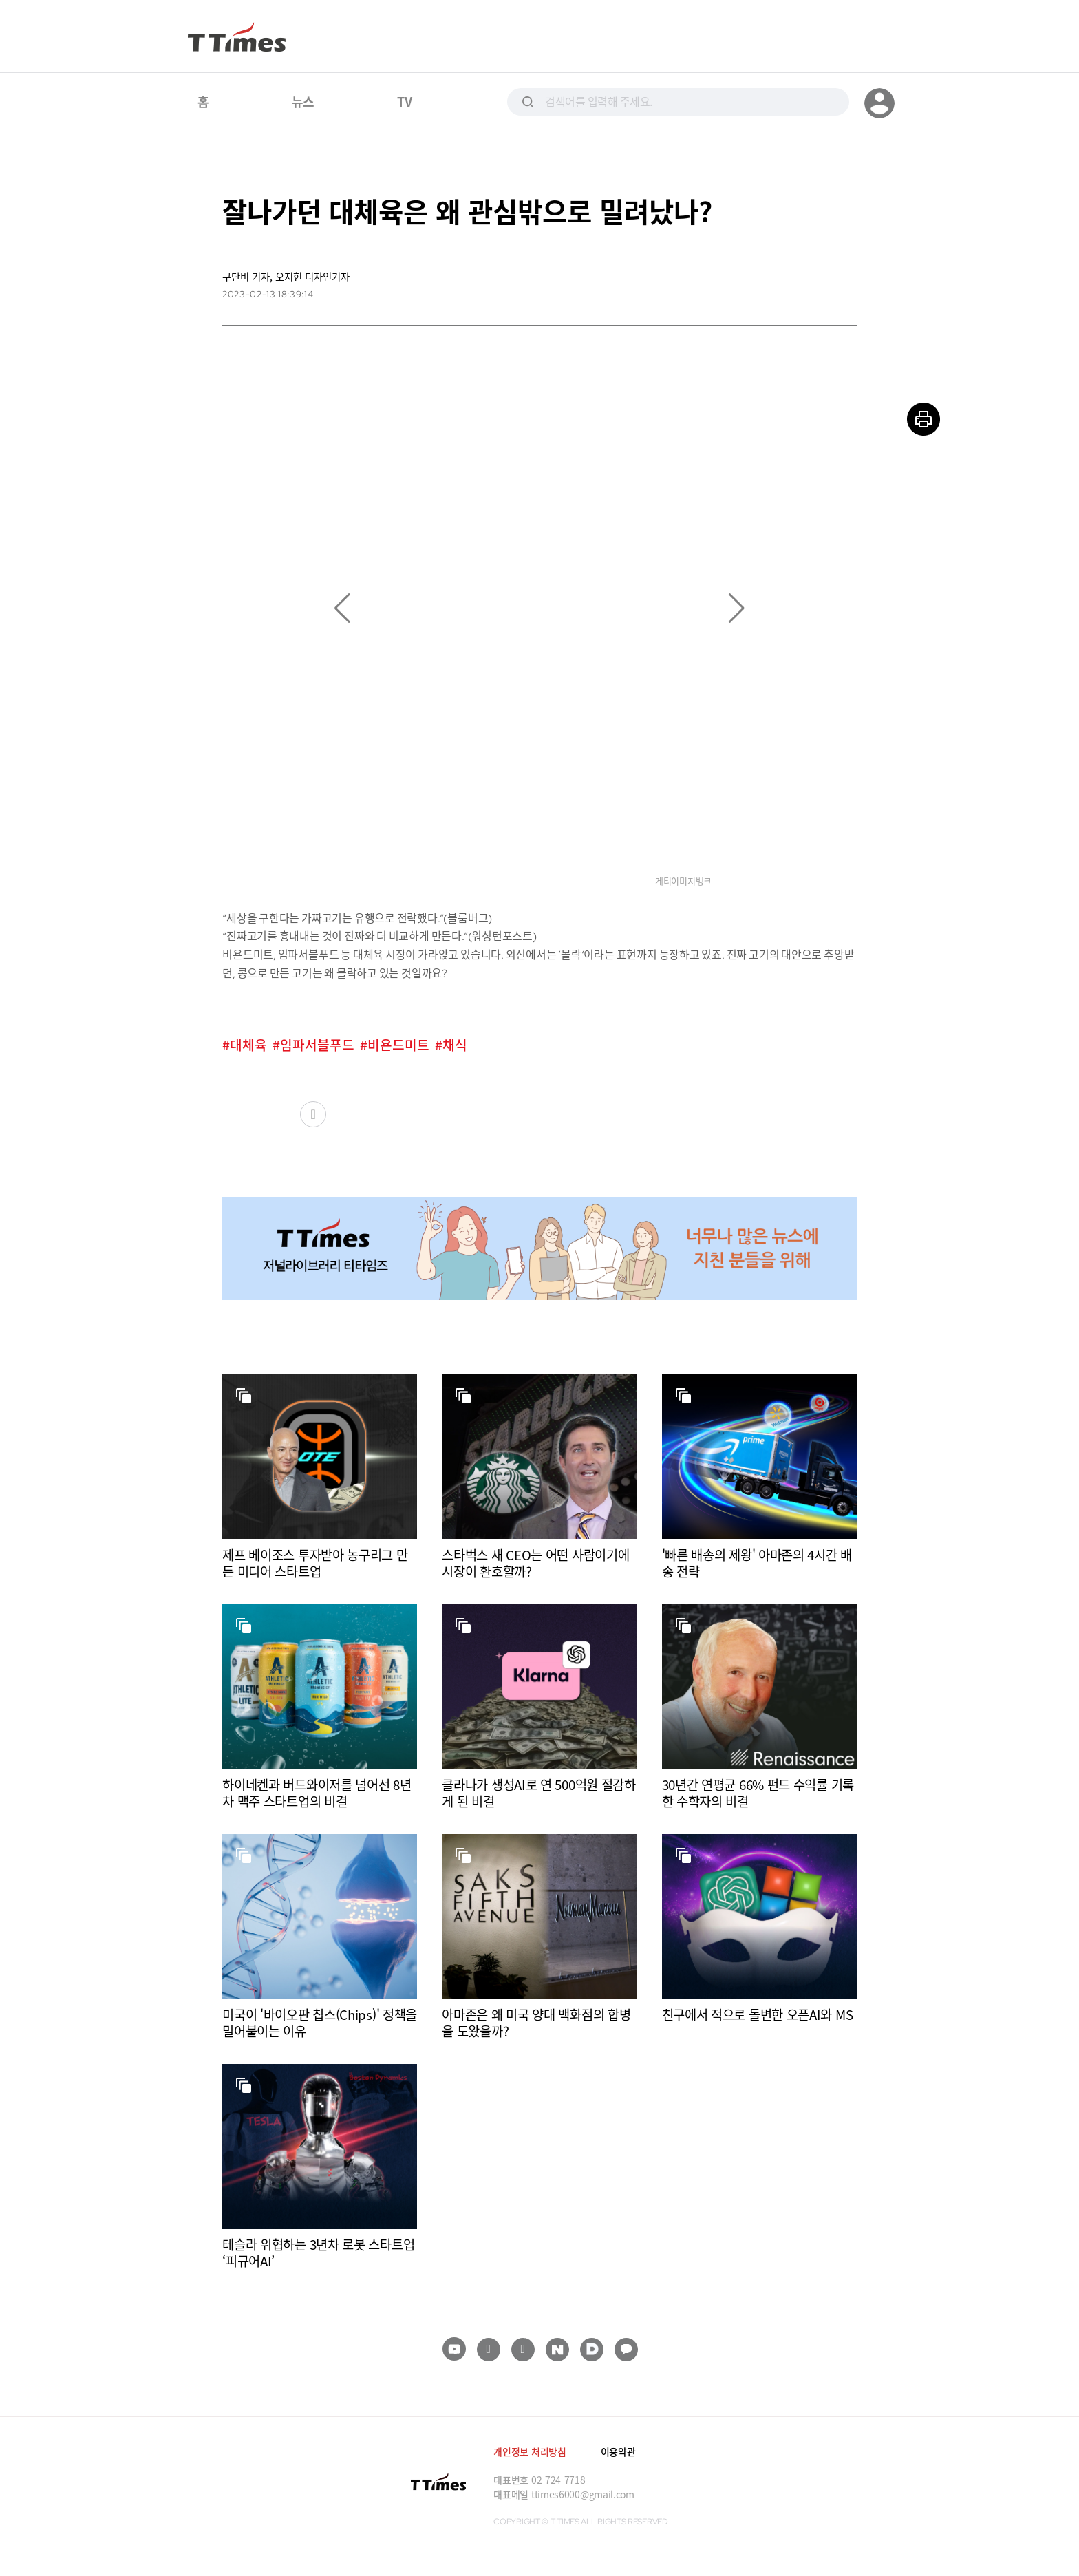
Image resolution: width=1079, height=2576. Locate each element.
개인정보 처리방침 (529, 2451)
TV (404, 101)
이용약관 (618, 2451)
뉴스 (303, 101)
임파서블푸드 (317, 1045)
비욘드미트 (398, 1045)
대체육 (248, 1045)
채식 (454, 1045)
